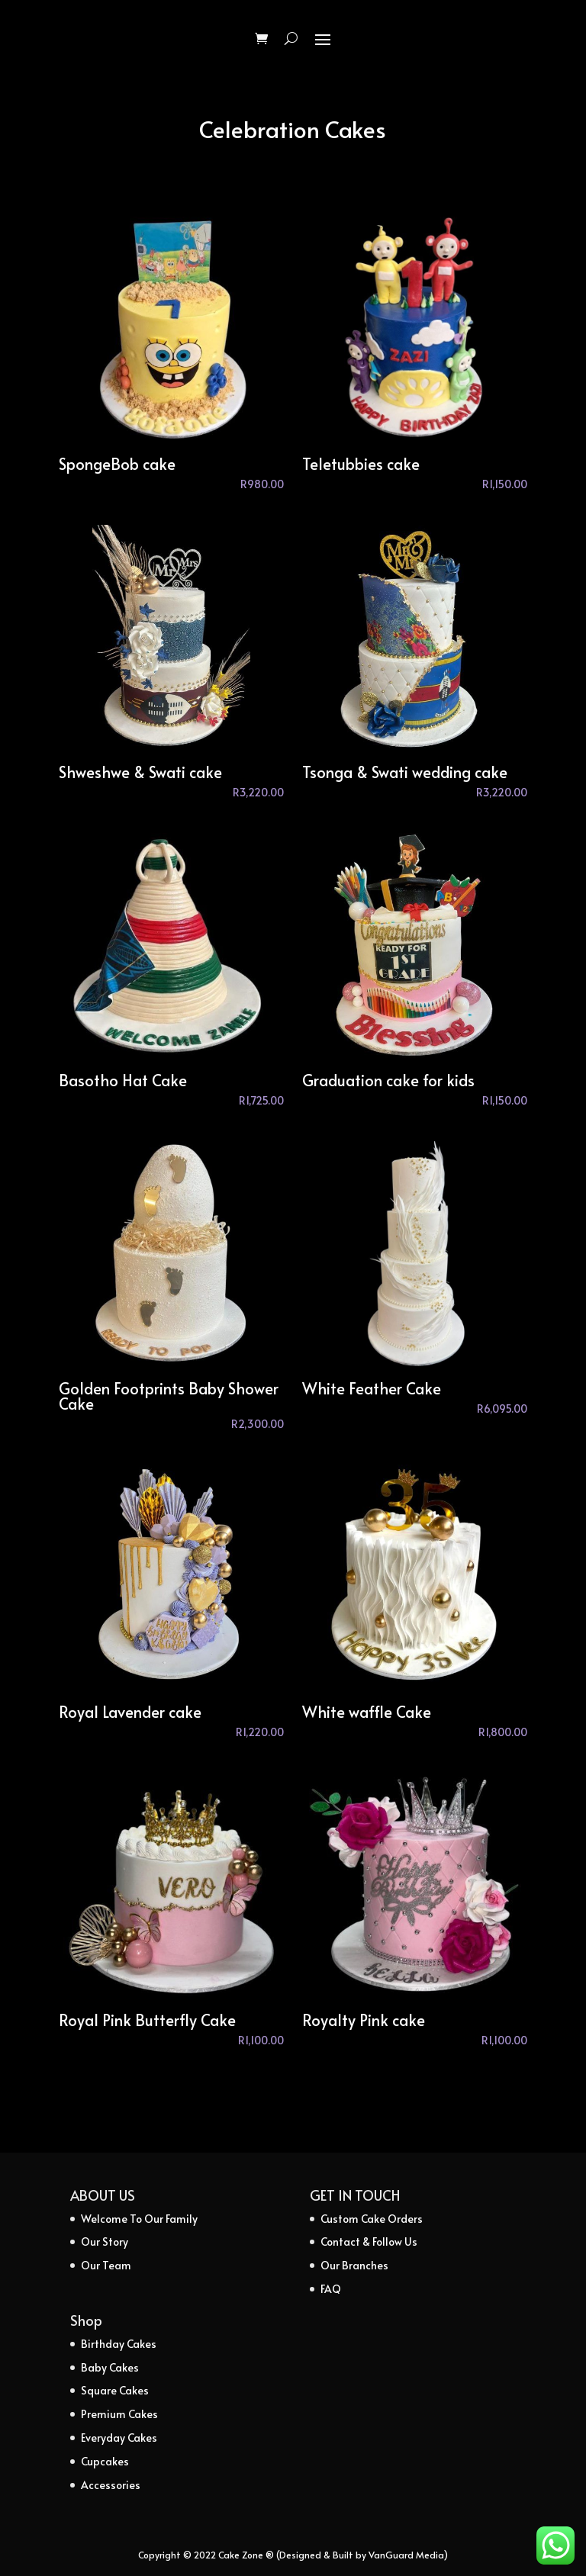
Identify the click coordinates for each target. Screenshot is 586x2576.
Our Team (106, 2265)
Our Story (104, 2241)
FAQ (330, 2289)
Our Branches (354, 2265)
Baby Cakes (110, 2367)
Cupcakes (105, 2461)
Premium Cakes (119, 2414)
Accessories (110, 2485)
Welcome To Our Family (139, 2218)
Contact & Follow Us (368, 2241)
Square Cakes (115, 2390)
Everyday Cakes (119, 2437)
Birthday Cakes (118, 2343)
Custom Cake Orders (371, 2218)
